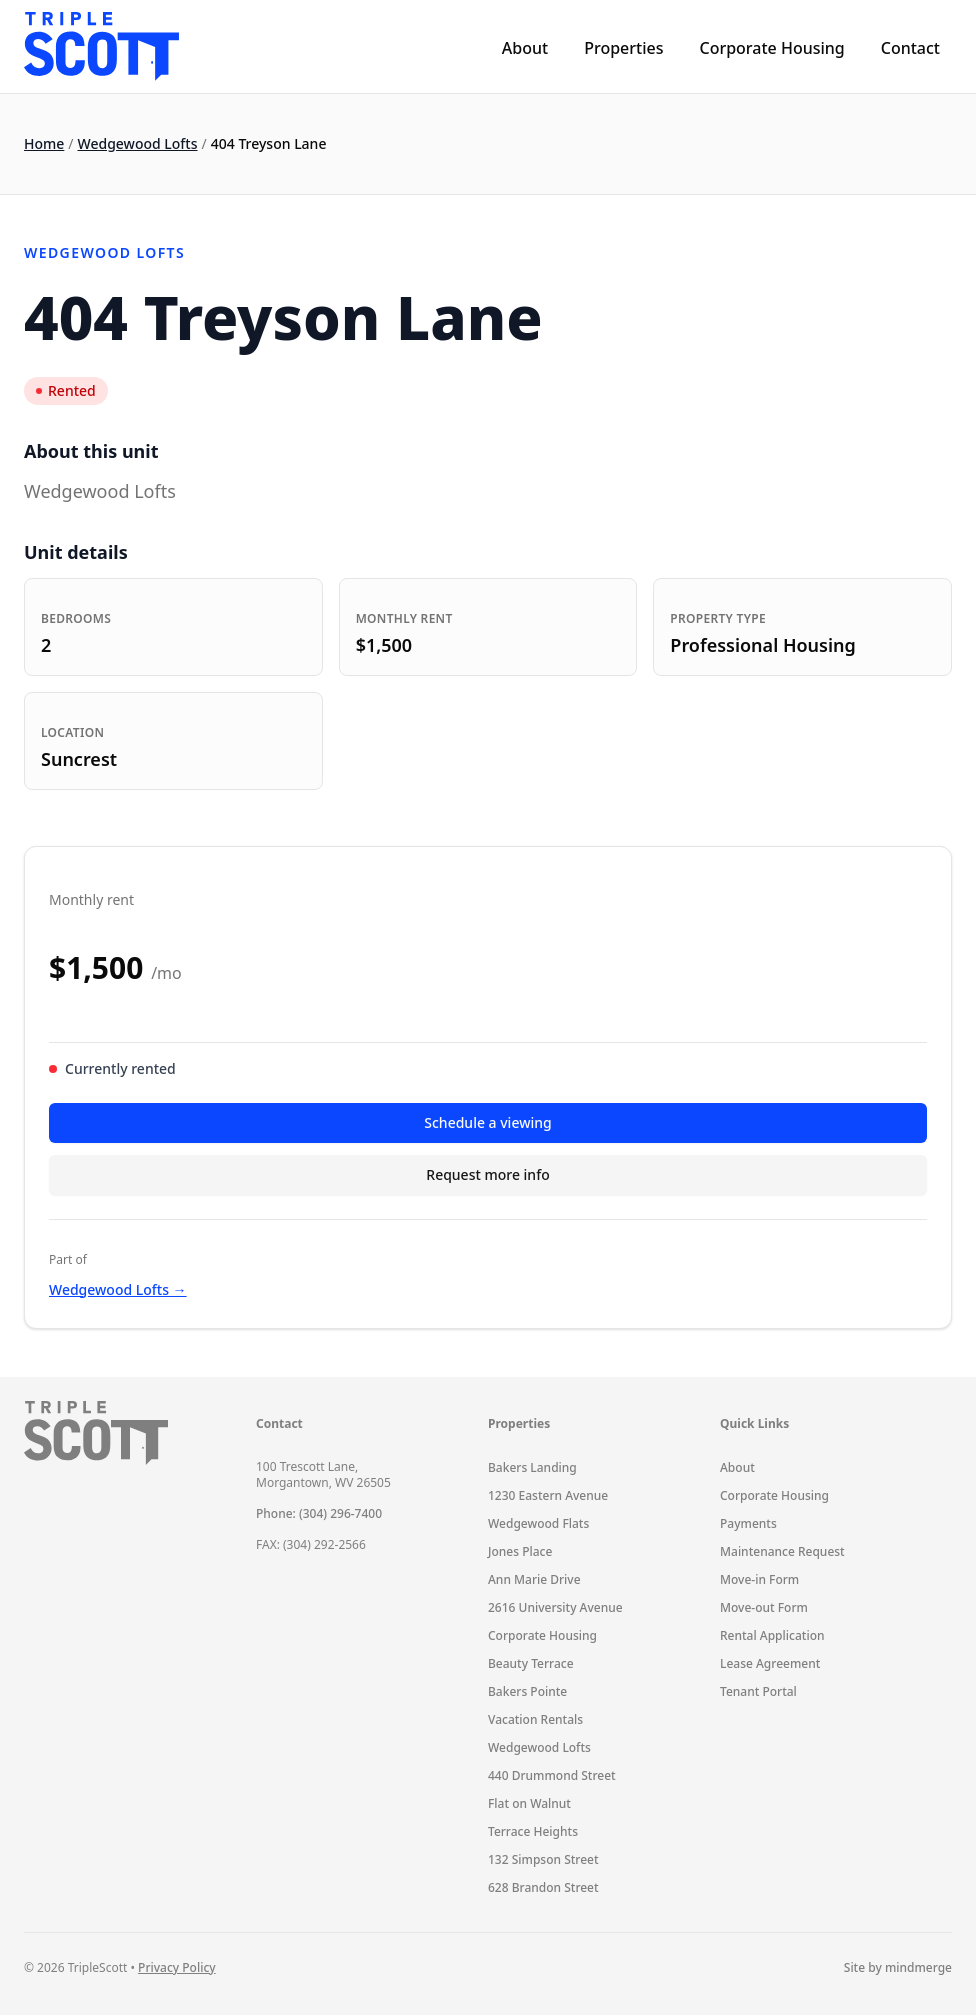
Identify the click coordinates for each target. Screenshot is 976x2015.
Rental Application (772, 1635)
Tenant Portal (758, 1691)
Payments (748, 1523)
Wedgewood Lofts (138, 143)
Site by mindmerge (898, 1968)
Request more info (487, 1174)
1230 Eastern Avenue (548, 1495)
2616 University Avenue (555, 1607)
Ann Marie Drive (534, 1579)
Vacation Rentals (535, 1719)
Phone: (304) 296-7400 (319, 1513)
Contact (910, 48)
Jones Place (520, 1551)
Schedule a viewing (487, 1122)
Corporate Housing (771, 48)
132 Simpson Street (543, 1859)
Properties (623, 48)
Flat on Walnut (529, 1803)
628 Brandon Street (543, 1887)
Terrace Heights (533, 1831)
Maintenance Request (782, 1551)
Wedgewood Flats (538, 1523)
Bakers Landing (532, 1467)
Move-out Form (764, 1607)
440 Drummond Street (552, 1775)
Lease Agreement (770, 1663)
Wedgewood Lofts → (118, 1289)
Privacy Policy (177, 1967)
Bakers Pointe (527, 1691)
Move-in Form (759, 1579)
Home (44, 143)
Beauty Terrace (531, 1663)
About (525, 48)
